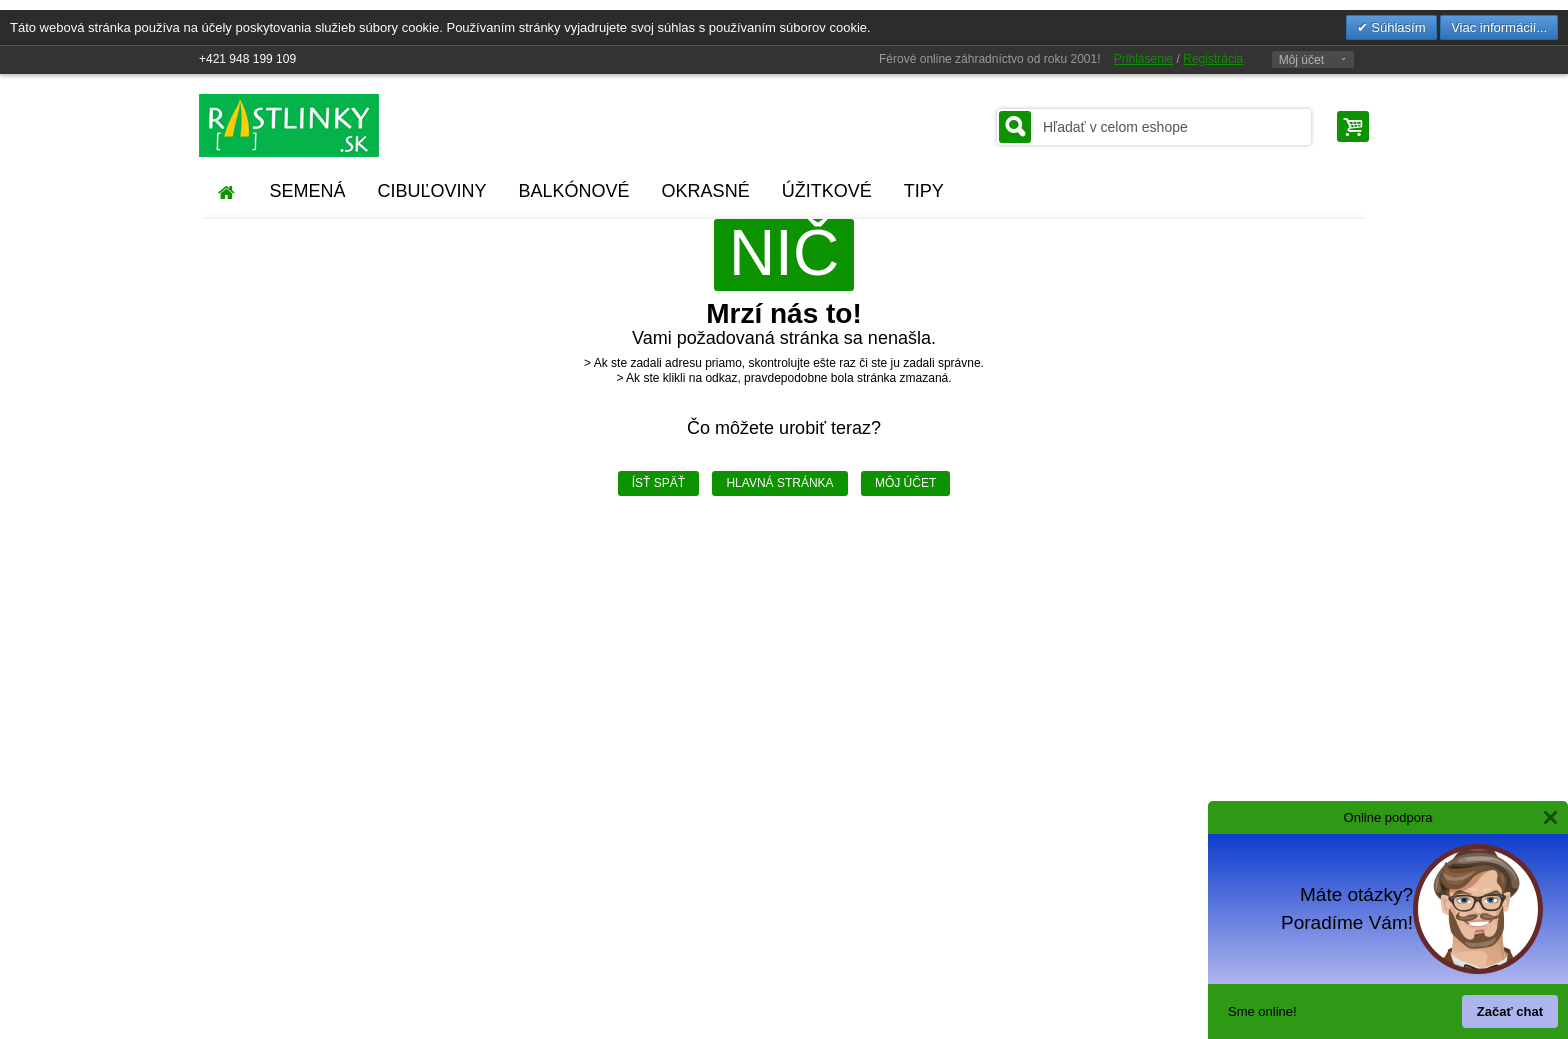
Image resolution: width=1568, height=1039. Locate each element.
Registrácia (1213, 59)
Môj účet (1301, 60)
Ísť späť (658, 483)
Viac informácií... (1499, 27)
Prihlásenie (1143, 59)
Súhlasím (1397, 27)
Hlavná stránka (779, 483)
